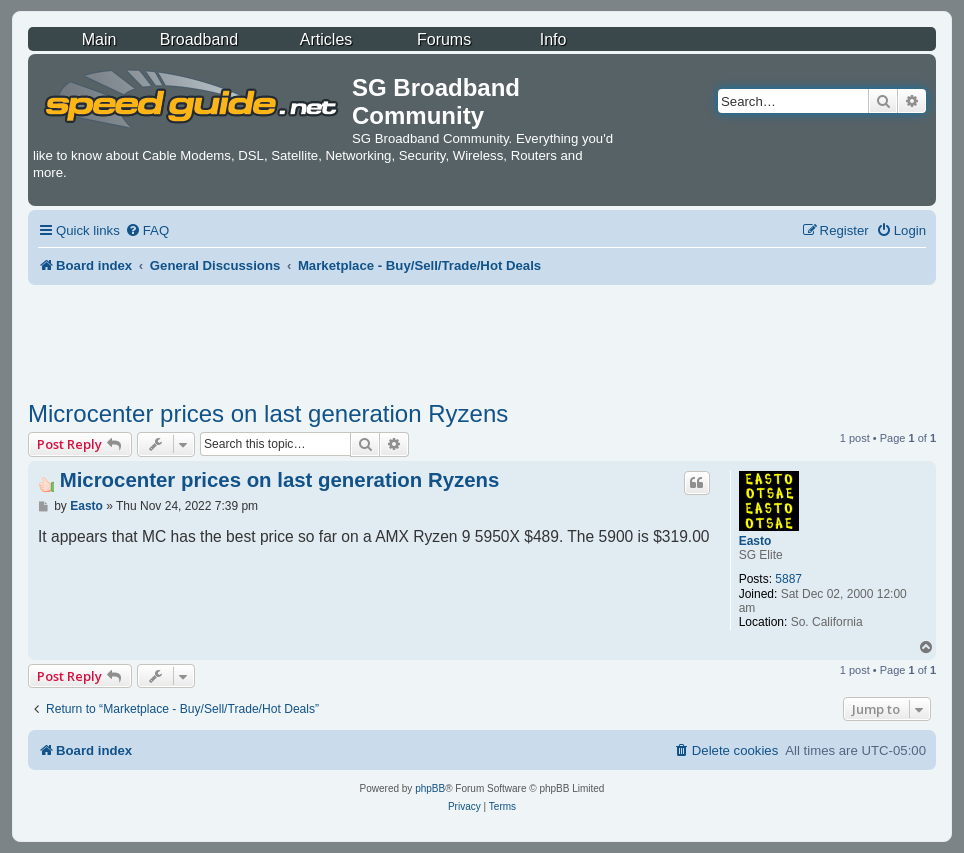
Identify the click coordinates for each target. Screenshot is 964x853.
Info (553, 39)
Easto (755, 541)
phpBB (430, 788)
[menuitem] (147, 230)
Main (99, 39)
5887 (788, 579)
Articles (326, 39)
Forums (444, 39)
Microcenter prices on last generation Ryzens (268, 413)
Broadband (199, 39)
